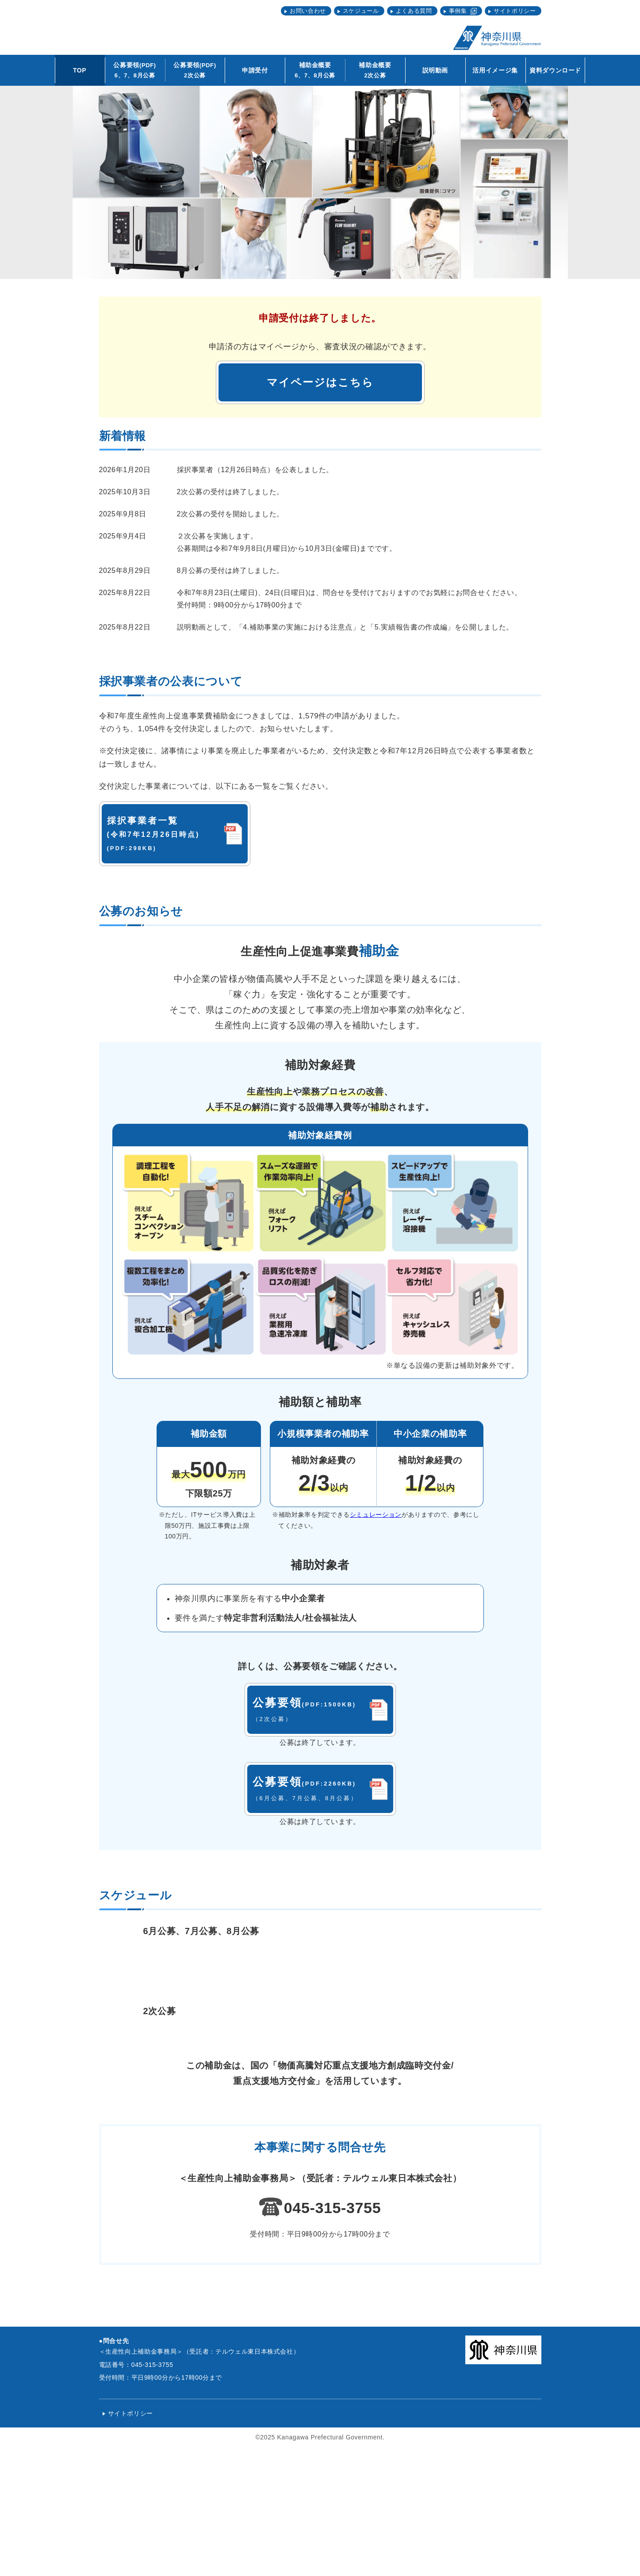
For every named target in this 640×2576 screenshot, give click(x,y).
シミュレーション (376, 1514)
